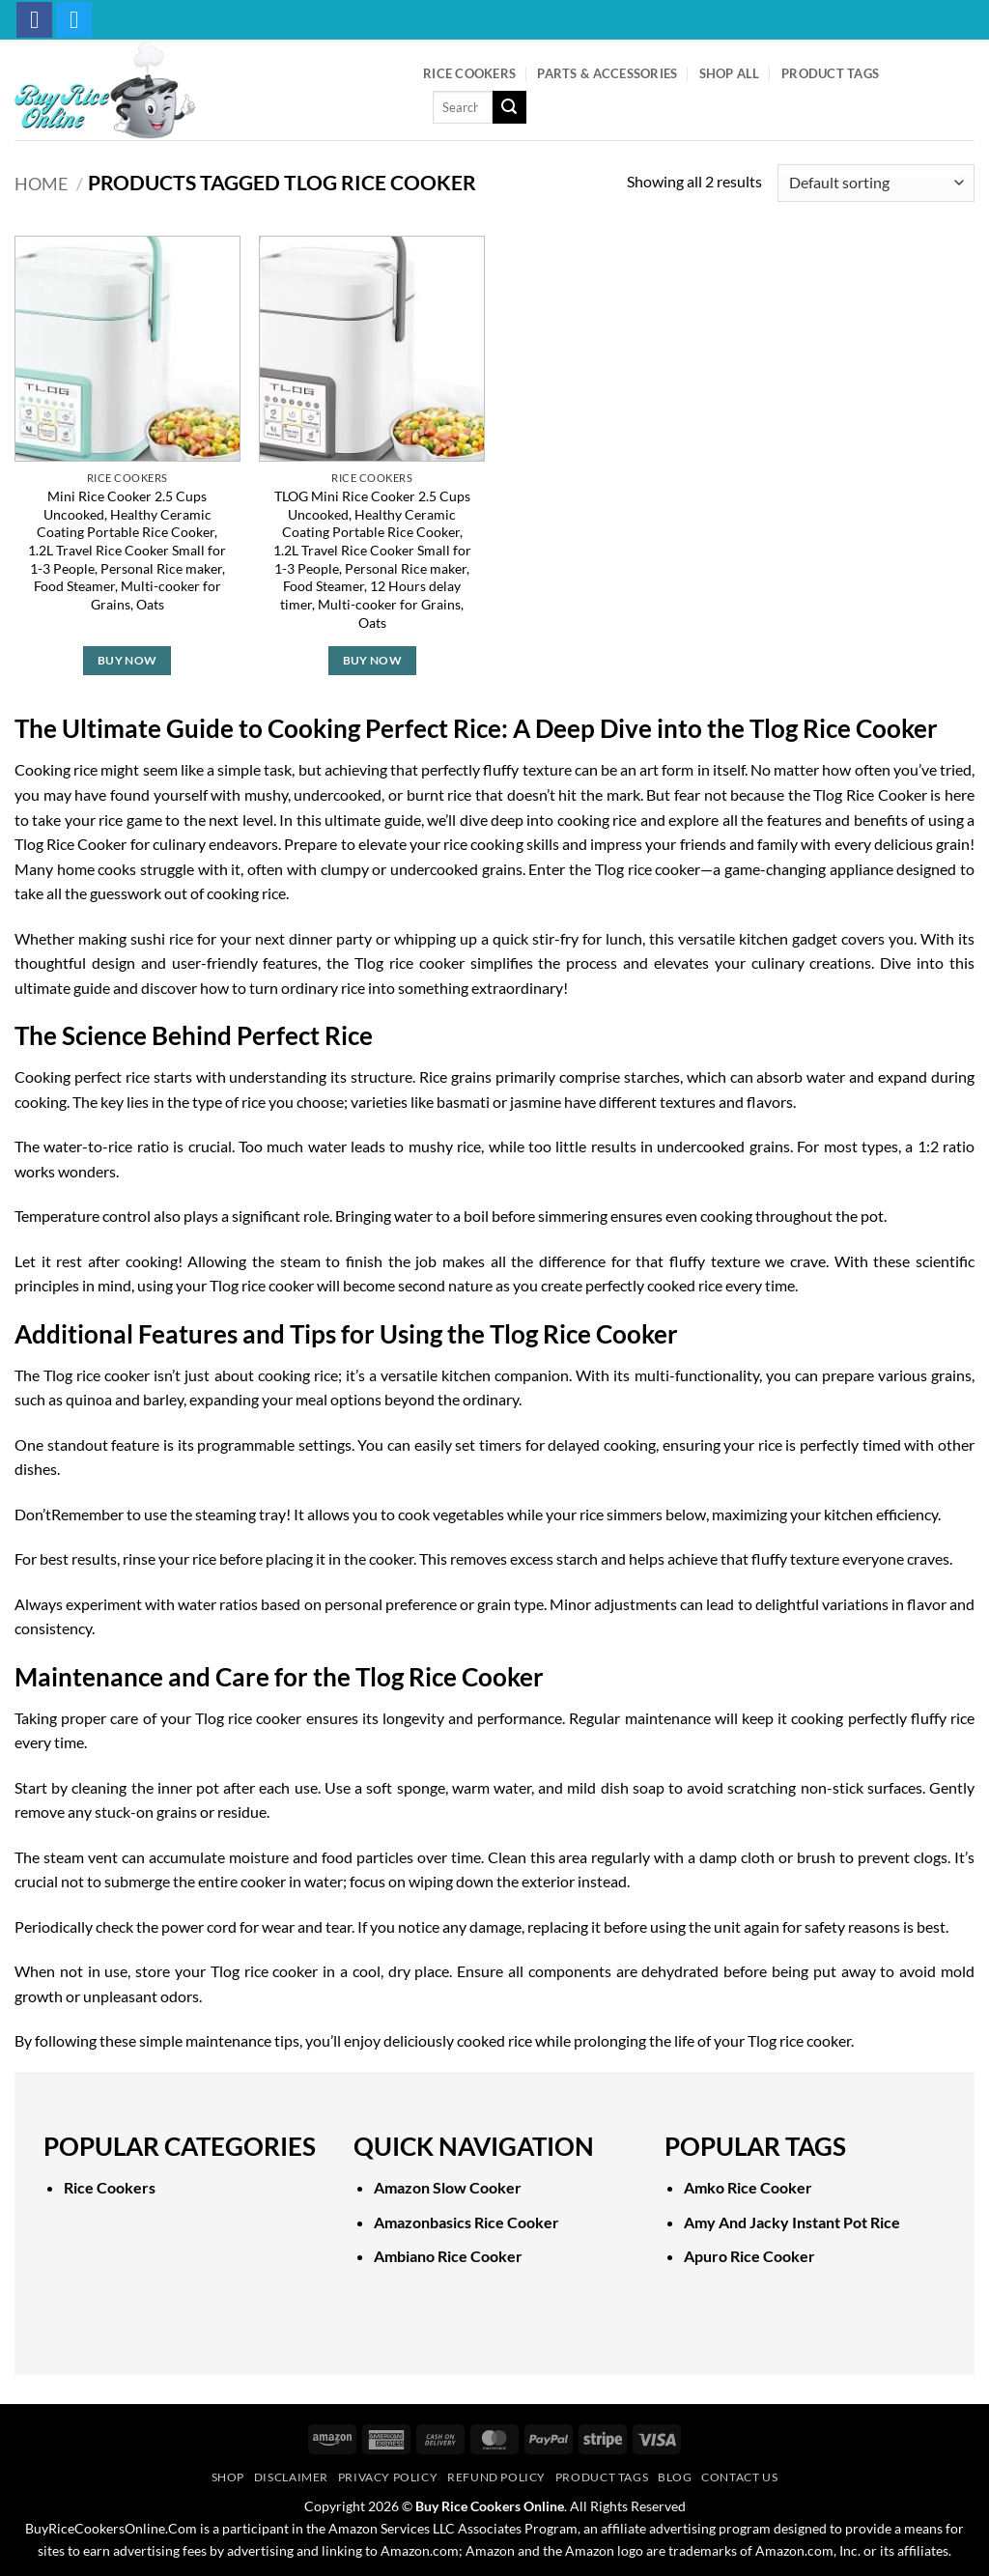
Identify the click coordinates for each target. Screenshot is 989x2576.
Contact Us (739, 2477)
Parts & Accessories (607, 73)
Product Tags (830, 73)
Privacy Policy (388, 2477)
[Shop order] (876, 183)
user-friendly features (245, 962)
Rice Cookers (469, 73)
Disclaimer (291, 2477)
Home (41, 183)
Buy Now (127, 660)
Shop (228, 2477)
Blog (675, 2477)
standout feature (103, 1444)
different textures (657, 1101)
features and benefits (837, 819)
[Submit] (509, 107)
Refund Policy (496, 2477)
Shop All (729, 73)
